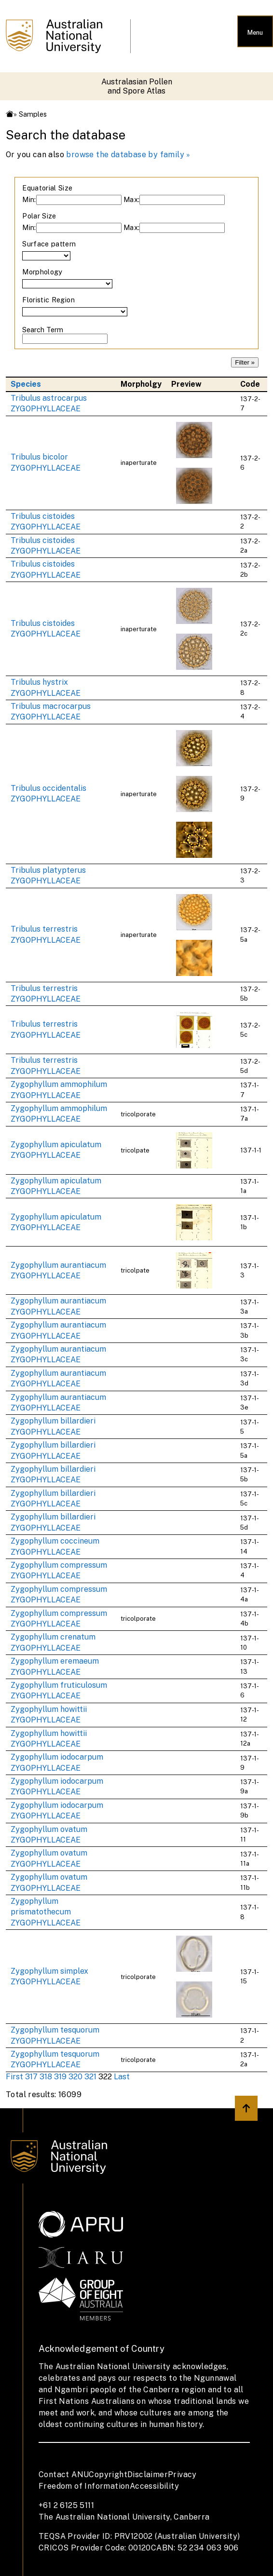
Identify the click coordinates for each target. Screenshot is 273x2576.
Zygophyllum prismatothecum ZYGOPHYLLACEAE (46, 1912)
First (14, 2076)
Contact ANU (64, 2474)
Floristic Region (48, 300)
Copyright (108, 2474)
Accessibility (154, 2486)
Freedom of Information (84, 2486)
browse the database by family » (128, 154)
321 (90, 2076)
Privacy (182, 2474)
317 (31, 2076)
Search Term (42, 329)
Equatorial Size (47, 188)
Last (122, 2076)
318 (46, 2076)
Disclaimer (147, 2474)
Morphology (42, 272)
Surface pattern (49, 244)
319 (60, 2076)
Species (26, 384)
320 (75, 2076)
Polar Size (39, 216)
